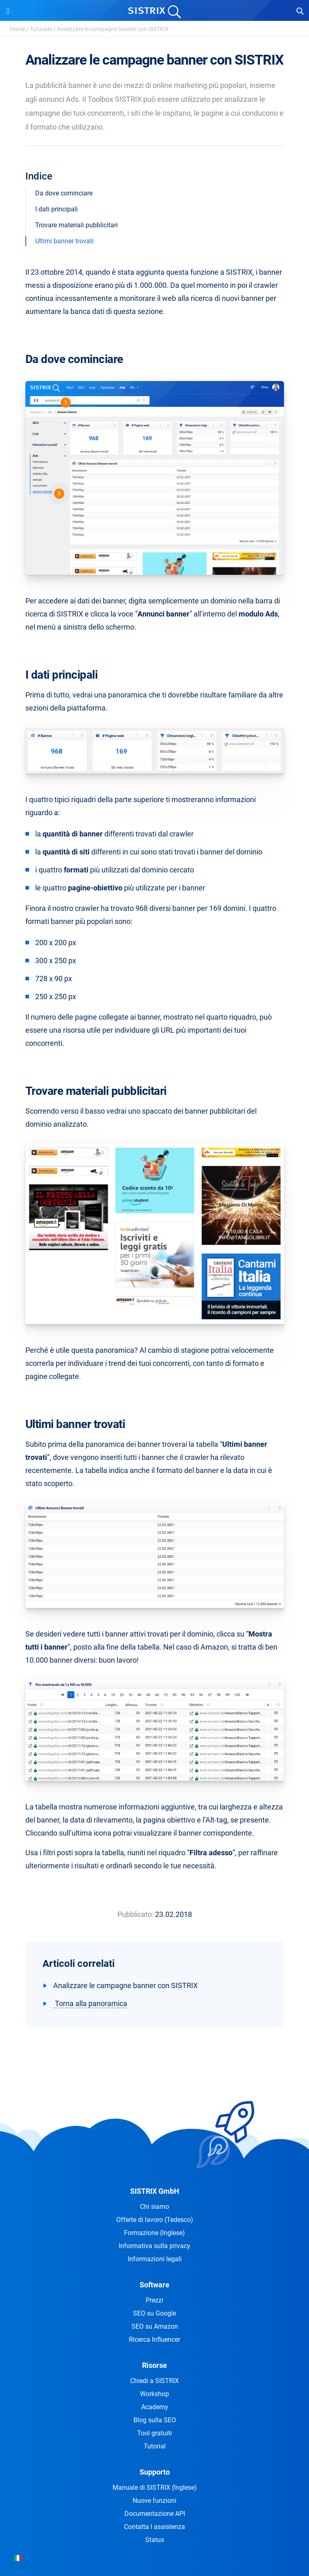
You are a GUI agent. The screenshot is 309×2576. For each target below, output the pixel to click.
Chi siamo (154, 2207)
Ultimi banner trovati (64, 241)
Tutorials (41, 29)
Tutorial (155, 2446)
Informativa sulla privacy (154, 2246)
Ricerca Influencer (154, 2339)
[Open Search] (300, 10)
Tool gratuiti (154, 2433)
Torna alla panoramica (90, 2003)
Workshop (154, 2394)
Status (154, 2540)
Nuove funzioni (154, 2500)
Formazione (154, 2233)
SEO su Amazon (154, 2326)
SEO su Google (154, 2313)
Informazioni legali (155, 2259)
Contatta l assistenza (154, 2527)
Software (154, 2284)
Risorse (154, 2365)
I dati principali (56, 209)
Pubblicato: (135, 1914)
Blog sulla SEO (154, 2420)
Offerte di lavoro (154, 2220)
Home (17, 29)
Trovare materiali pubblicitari (76, 225)
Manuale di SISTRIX (155, 2487)
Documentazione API (154, 2514)
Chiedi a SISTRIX (154, 2381)
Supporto (155, 2472)
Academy (154, 2407)
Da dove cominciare (63, 193)
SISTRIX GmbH (154, 2191)
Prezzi (154, 2300)
